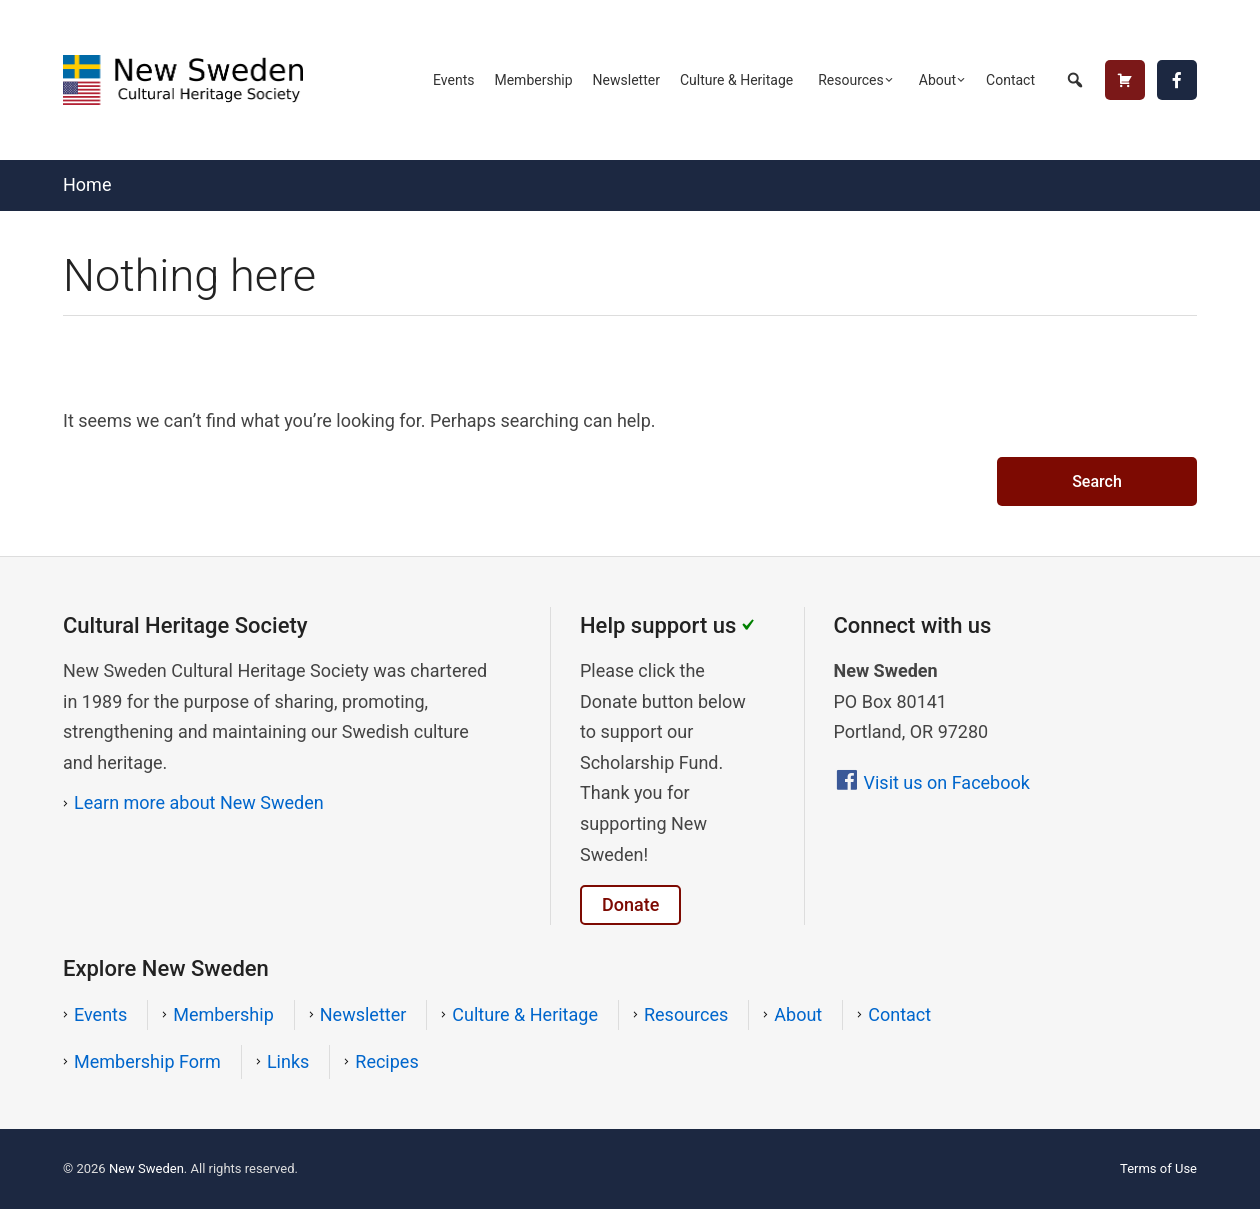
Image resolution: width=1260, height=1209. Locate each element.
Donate (630, 904)
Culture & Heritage (736, 80)
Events (453, 80)
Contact (1010, 80)
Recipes (386, 1061)
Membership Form (147, 1061)
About (937, 80)
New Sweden (146, 1168)
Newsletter (626, 80)
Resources (851, 80)
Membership (533, 80)
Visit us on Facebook (947, 782)
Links (288, 1061)
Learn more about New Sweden (199, 802)
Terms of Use (1158, 1168)
